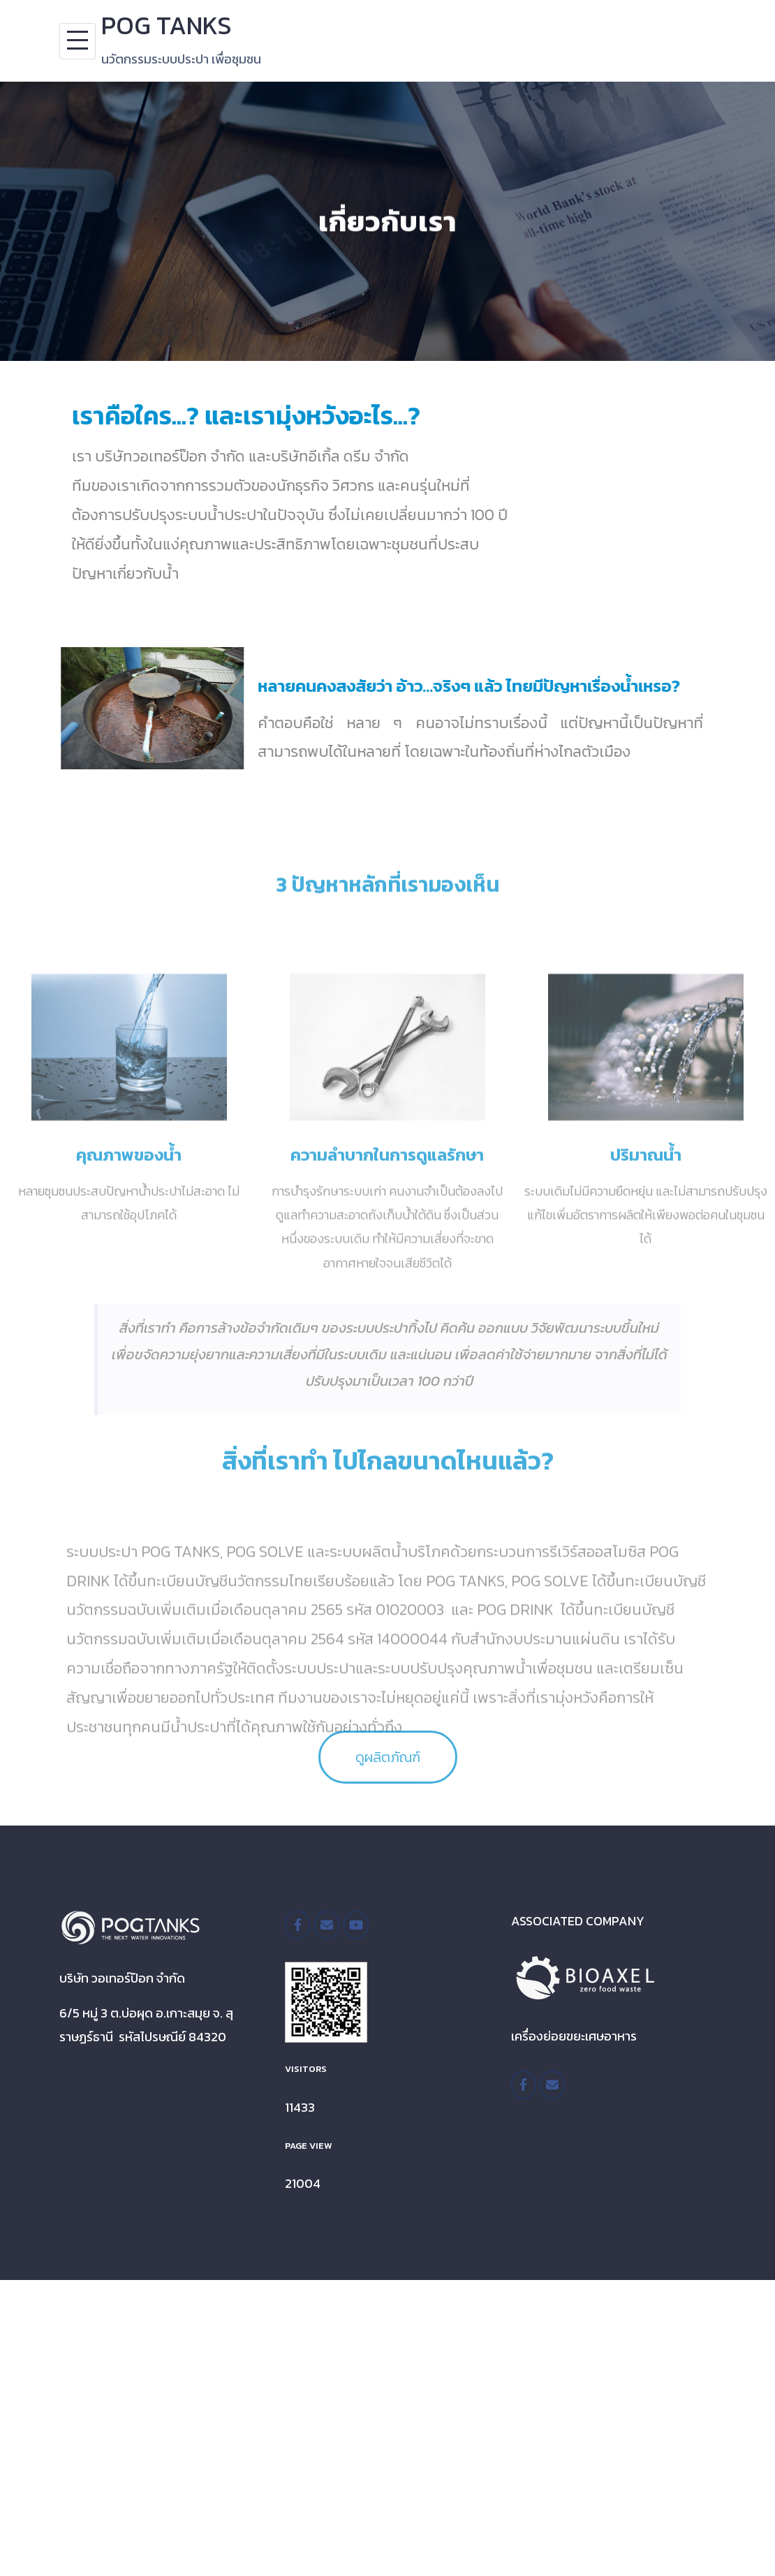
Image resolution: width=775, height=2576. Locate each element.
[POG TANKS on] (385, 1925)
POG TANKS (166, 25)
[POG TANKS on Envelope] (326, 1925)
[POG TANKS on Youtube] (356, 1925)
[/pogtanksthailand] (297, 1925)
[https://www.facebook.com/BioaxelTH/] (523, 2085)
